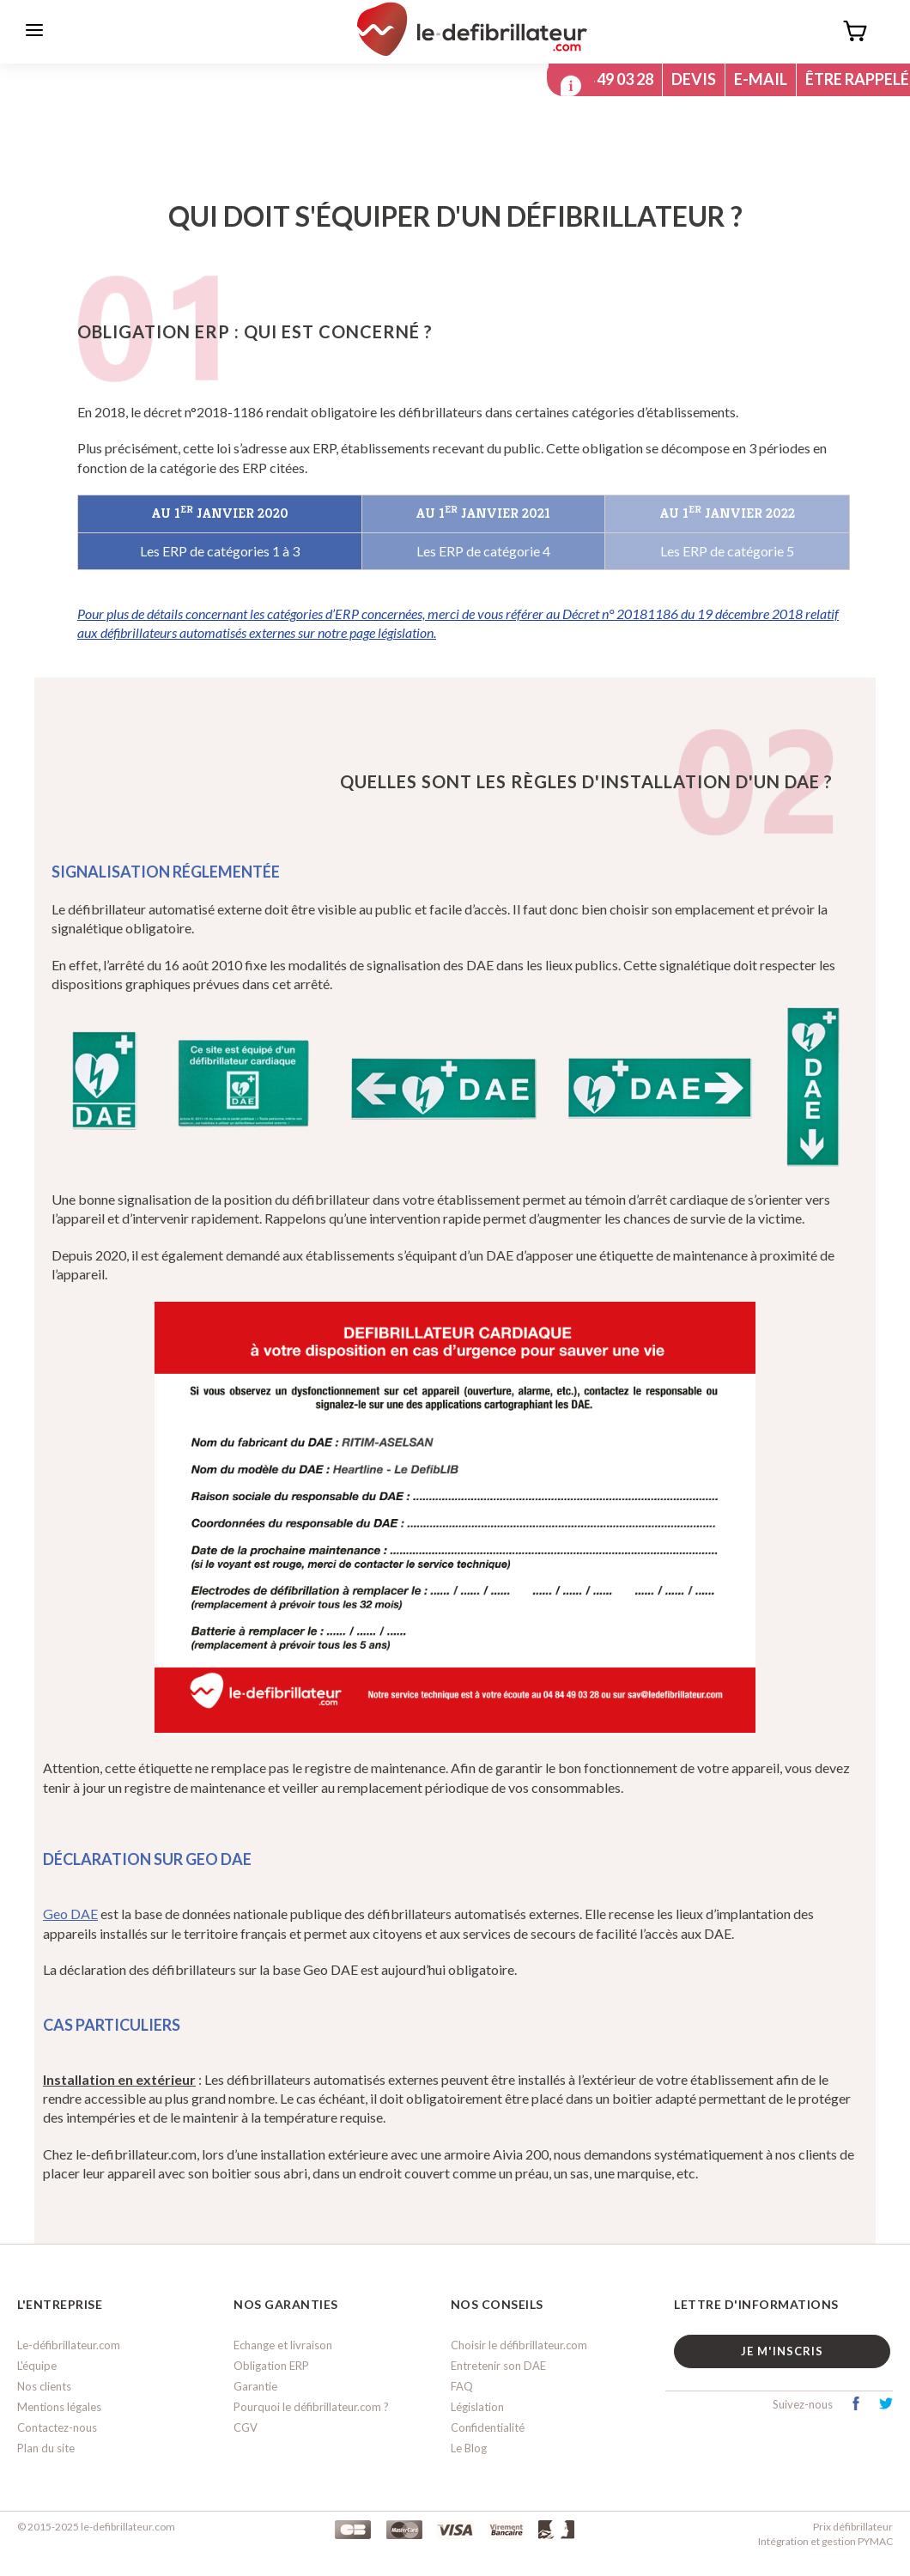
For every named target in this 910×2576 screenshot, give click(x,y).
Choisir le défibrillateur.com (519, 2346)
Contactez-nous (57, 2428)
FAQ (462, 2387)
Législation (477, 2408)
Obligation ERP (271, 2366)
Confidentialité (488, 2428)
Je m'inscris (784, 2352)
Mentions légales (59, 2408)
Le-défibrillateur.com (68, 2346)
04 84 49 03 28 (597, 79)
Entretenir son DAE (498, 2366)
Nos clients (44, 2387)
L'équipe (37, 2366)
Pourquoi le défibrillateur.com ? (311, 2408)
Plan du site (46, 2449)
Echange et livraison (283, 2346)
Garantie (255, 2387)
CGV (246, 2428)
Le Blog (469, 2449)
